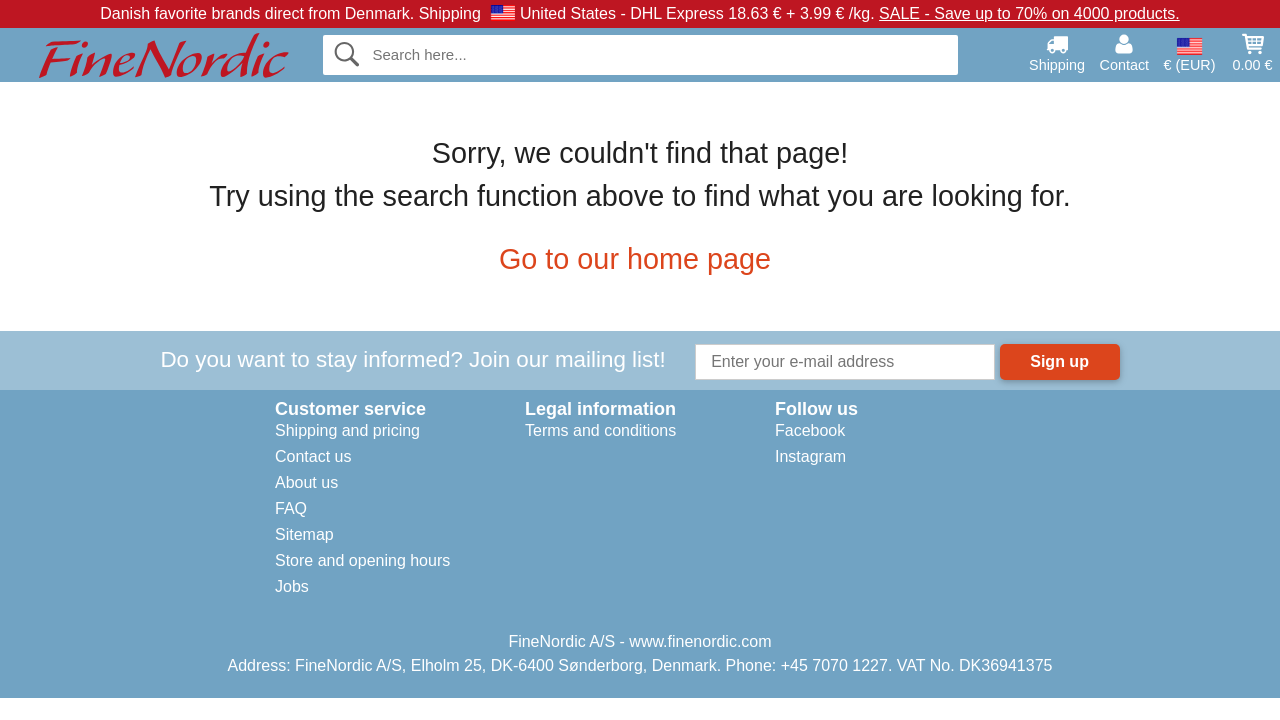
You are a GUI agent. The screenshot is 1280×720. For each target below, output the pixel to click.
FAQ (291, 508)
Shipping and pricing (347, 430)
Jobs (292, 586)
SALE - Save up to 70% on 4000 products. (1029, 13)
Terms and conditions (600, 430)
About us (306, 482)
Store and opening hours (362, 560)
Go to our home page (640, 259)
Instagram (810, 456)
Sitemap (304, 534)
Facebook (810, 430)
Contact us (313, 456)
